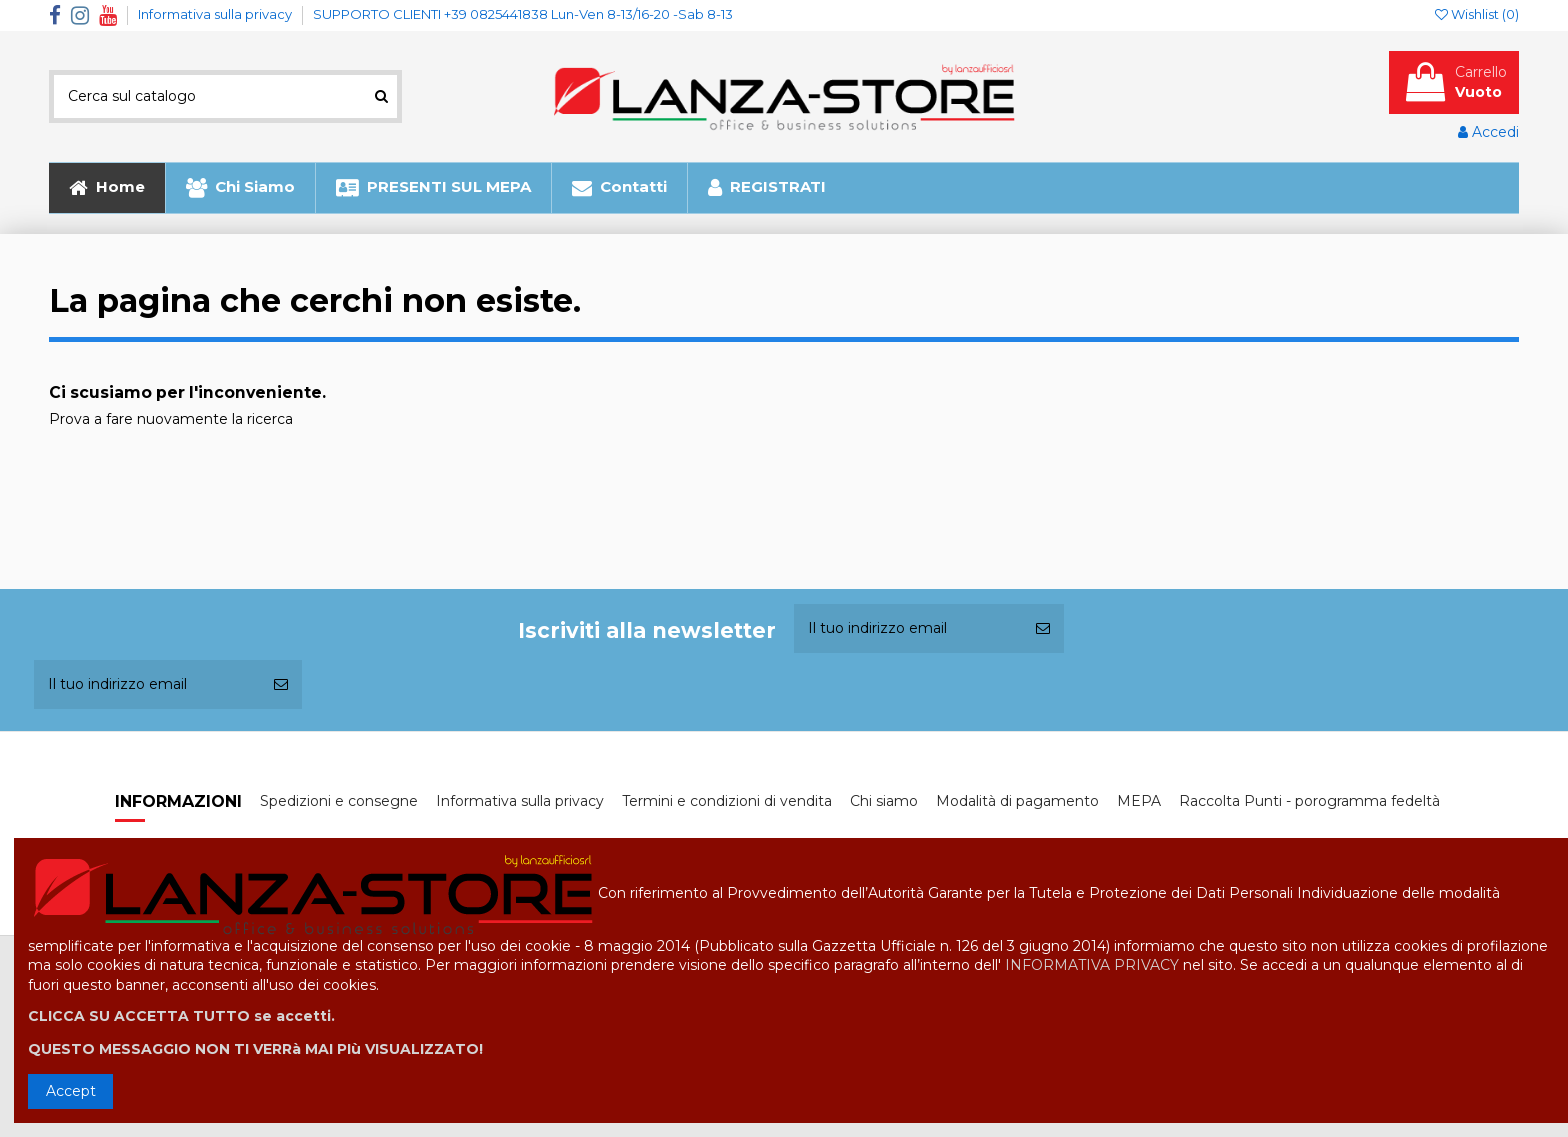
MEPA (1139, 801)
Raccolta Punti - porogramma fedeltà (1309, 801)
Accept (71, 1091)
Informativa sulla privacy (216, 14)
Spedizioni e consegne (339, 801)
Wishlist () (1477, 14)
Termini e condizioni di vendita (727, 801)
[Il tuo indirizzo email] (908, 628)
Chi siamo (884, 801)
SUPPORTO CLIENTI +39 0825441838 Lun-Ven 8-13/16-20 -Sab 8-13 (523, 14)
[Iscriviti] (1043, 628)
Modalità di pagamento (1017, 801)
